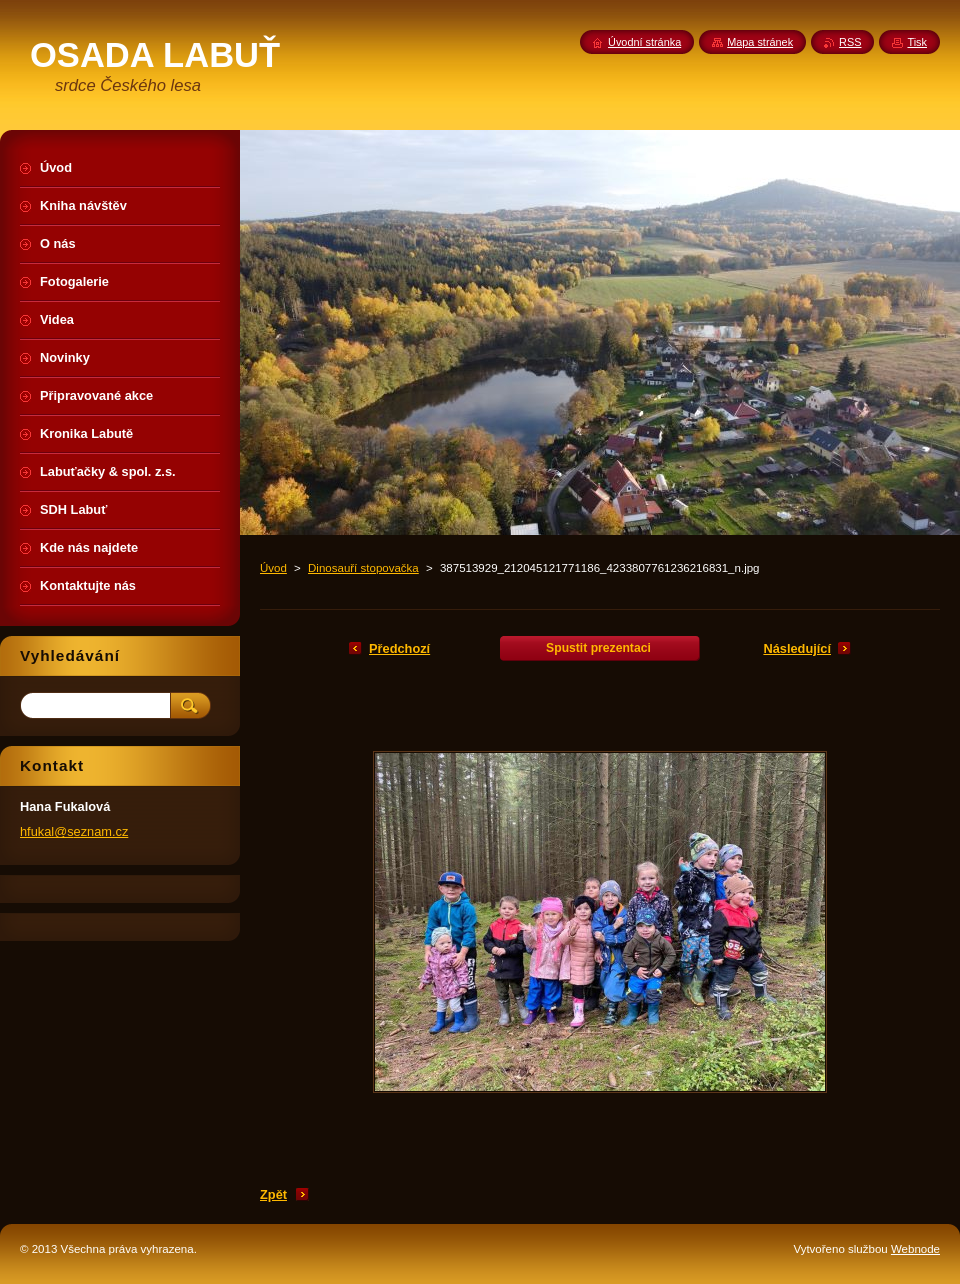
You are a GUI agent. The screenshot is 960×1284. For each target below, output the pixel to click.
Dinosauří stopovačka (363, 568)
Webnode (915, 1249)
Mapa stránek (760, 42)
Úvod (273, 568)
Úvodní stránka (644, 42)
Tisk (917, 42)
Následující (797, 648)
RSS (850, 42)
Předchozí (399, 648)
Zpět (273, 1194)
